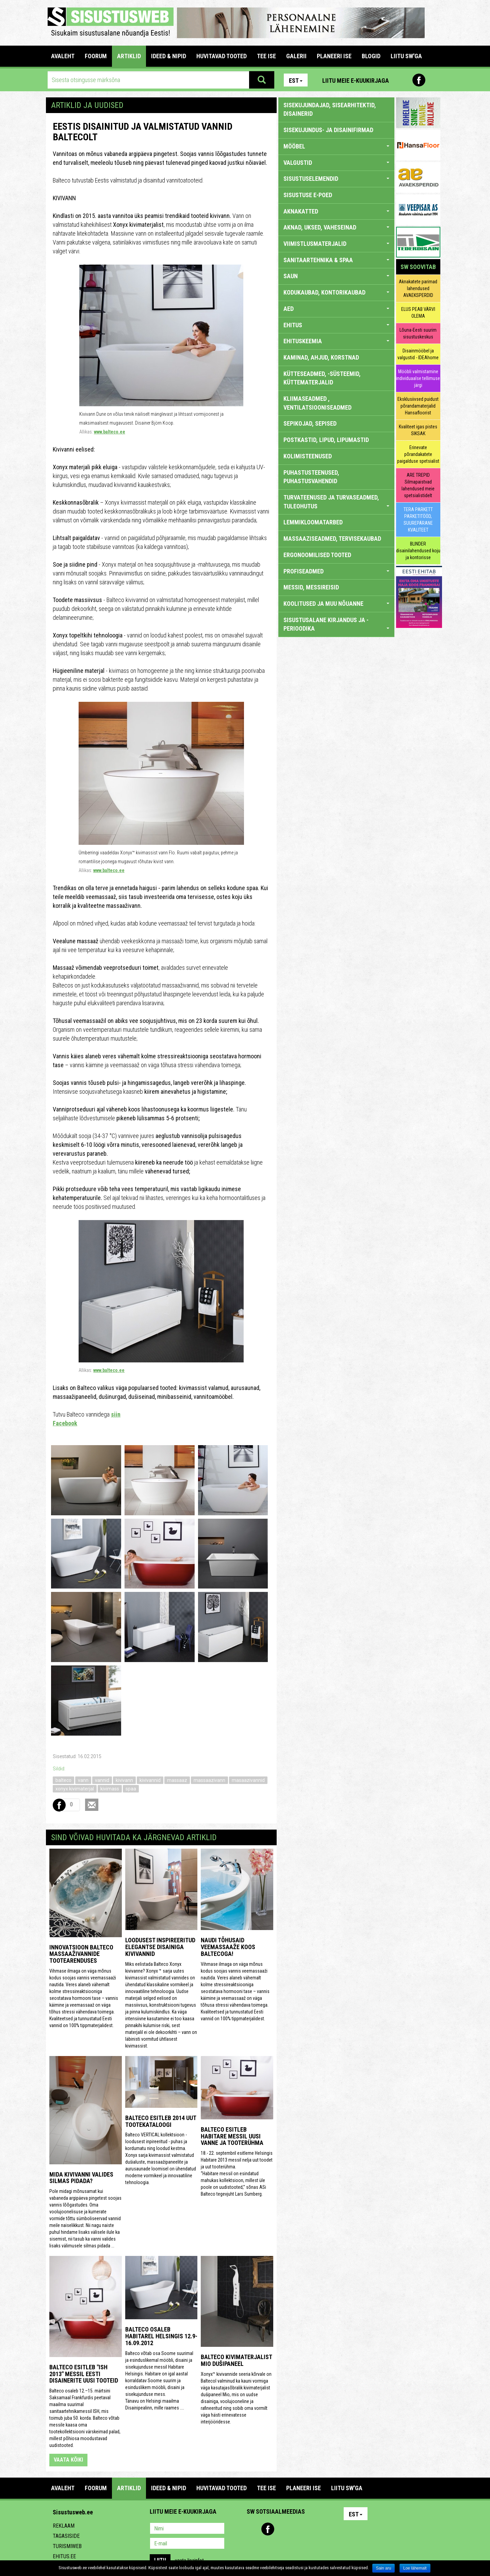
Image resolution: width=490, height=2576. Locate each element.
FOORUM (96, 56)
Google (311, 2529)
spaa (131, 1788)
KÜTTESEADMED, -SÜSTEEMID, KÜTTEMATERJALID (322, 378)
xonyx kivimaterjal (74, 1788)
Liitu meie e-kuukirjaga (355, 80)
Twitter (297, 2529)
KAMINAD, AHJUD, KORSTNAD (321, 357)
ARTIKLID (129, 56)
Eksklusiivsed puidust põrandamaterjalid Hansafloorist (418, 405)
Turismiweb (67, 2546)
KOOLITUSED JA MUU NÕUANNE (336, 603)
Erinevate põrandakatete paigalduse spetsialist (418, 454)
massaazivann (209, 1780)
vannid (102, 1780)
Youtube (433, 80)
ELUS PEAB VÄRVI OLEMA (418, 312)
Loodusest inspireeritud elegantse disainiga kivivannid (160, 1947)
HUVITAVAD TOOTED (221, 56)
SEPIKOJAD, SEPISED (310, 423)
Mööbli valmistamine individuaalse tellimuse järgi (418, 378)
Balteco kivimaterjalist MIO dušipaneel (236, 2360)
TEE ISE (266, 56)
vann (83, 1780)
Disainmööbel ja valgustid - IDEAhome (418, 354)
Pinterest (404, 80)
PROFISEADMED (336, 571)
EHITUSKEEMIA (336, 341)
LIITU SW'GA (406, 56)
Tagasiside (66, 2536)
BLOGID (371, 56)
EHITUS (336, 325)
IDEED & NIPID (168, 56)
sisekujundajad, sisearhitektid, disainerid (329, 109)
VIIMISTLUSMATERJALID (336, 243)
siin (115, 1414)
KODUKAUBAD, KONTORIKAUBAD (336, 292)
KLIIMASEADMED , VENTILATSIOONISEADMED (317, 403)
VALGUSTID (336, 162)
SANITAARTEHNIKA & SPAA (336, 260)
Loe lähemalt (415, 2568)
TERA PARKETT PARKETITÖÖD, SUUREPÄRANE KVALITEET (418, 520)
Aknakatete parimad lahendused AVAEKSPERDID (418, 288)
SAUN (336, 276)
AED (336, 308)
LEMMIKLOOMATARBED (313, 522)
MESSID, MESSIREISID (311, 587)
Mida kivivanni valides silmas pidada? (81, 2178)
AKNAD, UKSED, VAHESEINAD (336, 227)
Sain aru (383, 2568)
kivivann (124, 1780)
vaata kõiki (68, 2459)
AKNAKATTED (336, 211)
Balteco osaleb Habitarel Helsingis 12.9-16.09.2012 (161, 2336)
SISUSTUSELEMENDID (336, 178)
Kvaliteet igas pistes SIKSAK (418, 430)
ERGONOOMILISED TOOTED (317, 554)
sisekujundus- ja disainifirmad (328, 129)
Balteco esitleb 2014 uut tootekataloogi (160, 2121)
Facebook (418, 80)
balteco (63, 1780)
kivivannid (150, 1780)
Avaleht (63, 56)
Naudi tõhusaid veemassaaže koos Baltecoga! (228, 1947)
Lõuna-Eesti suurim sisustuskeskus (418, 333)
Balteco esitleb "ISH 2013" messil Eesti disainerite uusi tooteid (83, 2374)
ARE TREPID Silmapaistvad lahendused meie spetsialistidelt (418, 485)
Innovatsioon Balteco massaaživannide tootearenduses (81, 1954)
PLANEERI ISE (334, 56)
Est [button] (296, 80)
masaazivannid (248, 1780)
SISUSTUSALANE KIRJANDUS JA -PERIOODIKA (336, 624)
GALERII (296, 56)
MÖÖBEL (336, 146)
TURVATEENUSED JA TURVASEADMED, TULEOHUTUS (336, 502)
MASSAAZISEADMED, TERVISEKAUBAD (332, 538)
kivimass (109, 1788)
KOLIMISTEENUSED (307, 456)
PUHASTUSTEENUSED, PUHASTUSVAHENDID (311, 477)
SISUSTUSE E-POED (307, 195)
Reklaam (64, 2526)
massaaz (177, 1780)
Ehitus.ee (64, 2556)
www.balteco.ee (109, 431)
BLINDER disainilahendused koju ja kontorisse (418, 550)
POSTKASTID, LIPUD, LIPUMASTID (326, 439)
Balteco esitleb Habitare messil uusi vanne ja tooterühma (232, 2136)
